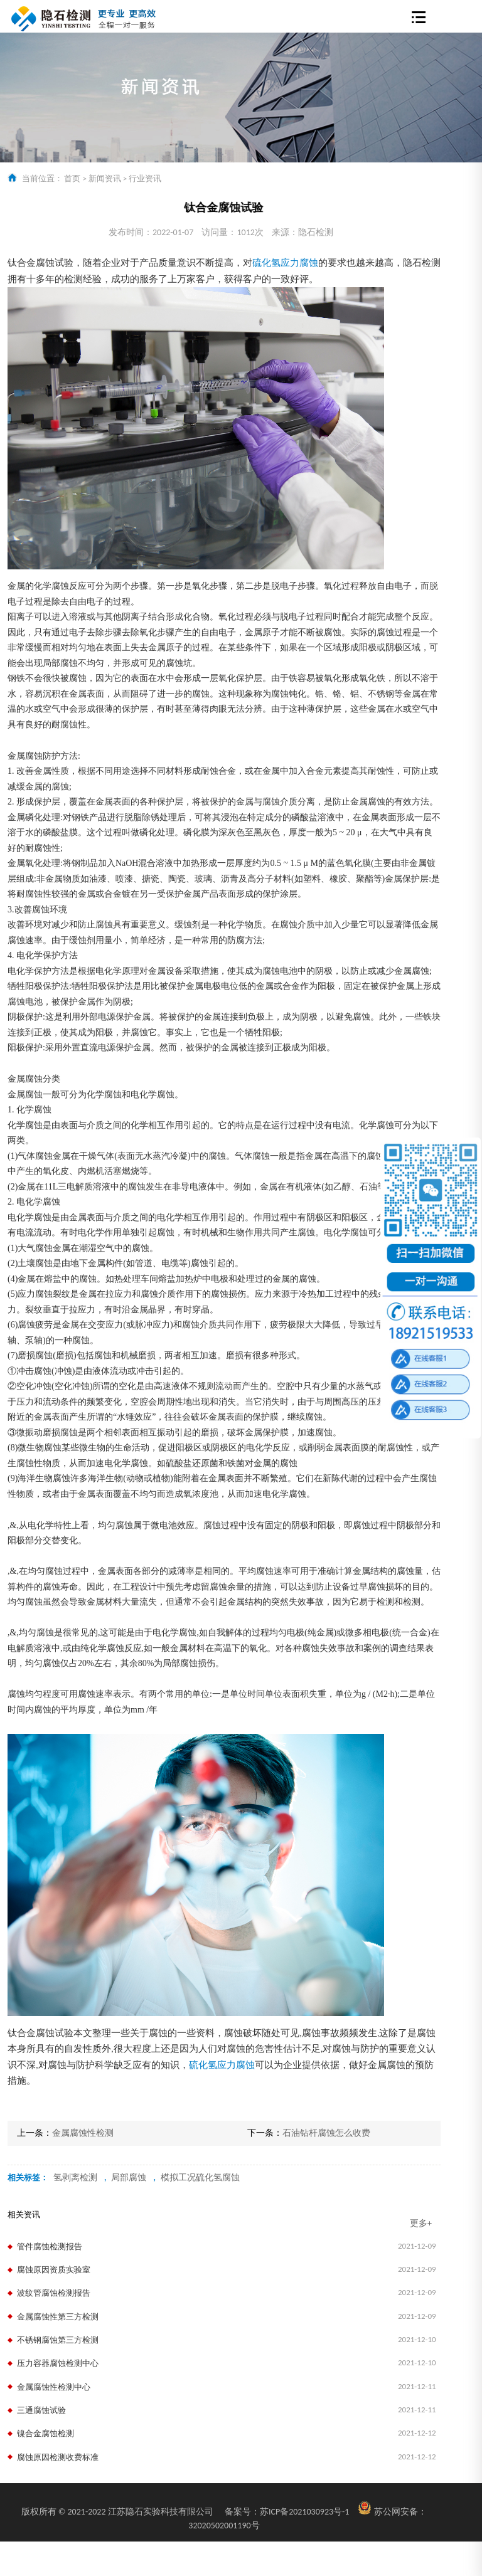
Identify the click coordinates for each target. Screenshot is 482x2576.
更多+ (421, 2223)
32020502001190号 (223, 2525)
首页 (72, 178)
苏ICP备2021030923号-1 (287, 2511)
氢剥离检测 (75, 2177)
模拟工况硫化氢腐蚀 (200, 2177)
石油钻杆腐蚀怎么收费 (326, 2133)
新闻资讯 (104, 178)
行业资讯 (145, 178)
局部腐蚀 (128, 2177)
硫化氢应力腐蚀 (285, 262)
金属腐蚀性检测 (83, 2133)
